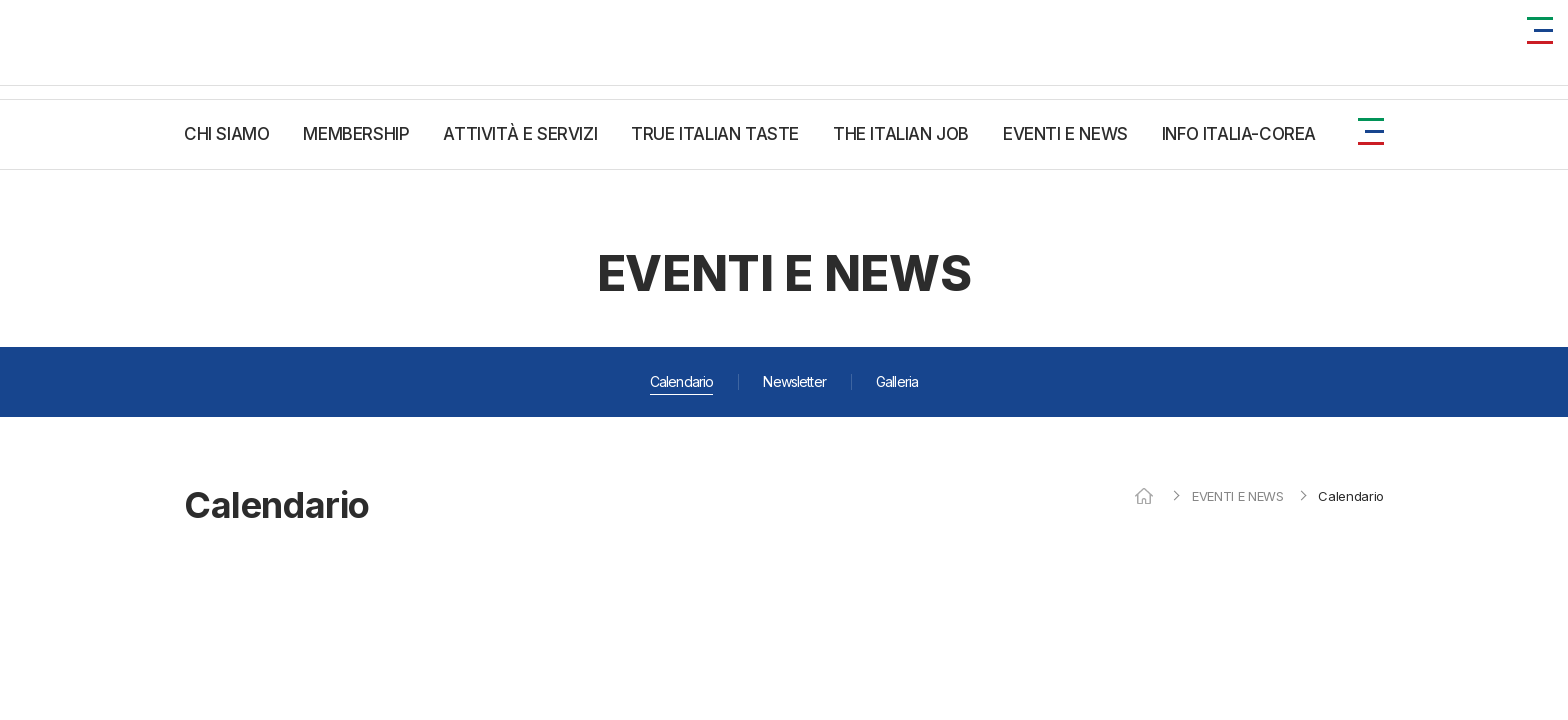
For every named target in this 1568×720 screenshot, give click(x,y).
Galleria (897, 381)
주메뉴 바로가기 (0, 0)
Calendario (682, 381)
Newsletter (794, 381)
